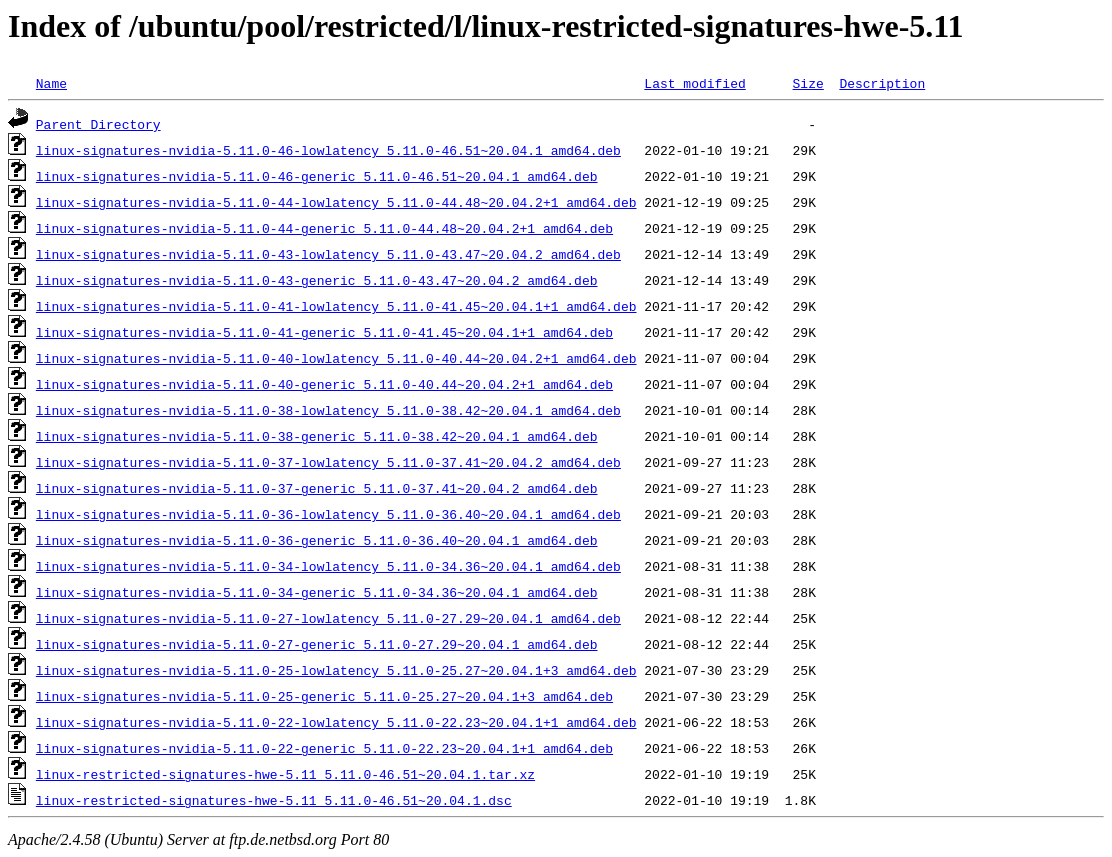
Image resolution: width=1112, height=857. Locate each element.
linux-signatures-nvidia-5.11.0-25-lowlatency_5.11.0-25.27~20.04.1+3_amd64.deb (336, 670)
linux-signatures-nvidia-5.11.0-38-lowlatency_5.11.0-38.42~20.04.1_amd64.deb (328, 410)
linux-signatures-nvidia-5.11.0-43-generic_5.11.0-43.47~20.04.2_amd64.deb (317, 280)
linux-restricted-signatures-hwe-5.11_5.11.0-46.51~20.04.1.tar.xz (285, 774)
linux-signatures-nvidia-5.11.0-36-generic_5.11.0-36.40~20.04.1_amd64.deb (317, 540)
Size (807, 83)
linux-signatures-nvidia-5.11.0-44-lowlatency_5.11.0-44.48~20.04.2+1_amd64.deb (336, 202)
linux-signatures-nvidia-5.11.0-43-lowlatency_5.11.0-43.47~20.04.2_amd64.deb (328, 254)
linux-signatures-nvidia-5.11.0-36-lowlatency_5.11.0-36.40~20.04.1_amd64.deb (328, 514)
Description (882, 83)
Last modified (694, 83)
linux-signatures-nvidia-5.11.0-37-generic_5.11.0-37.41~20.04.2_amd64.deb (317, 488)
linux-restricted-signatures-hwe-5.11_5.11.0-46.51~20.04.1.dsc (274, 800)
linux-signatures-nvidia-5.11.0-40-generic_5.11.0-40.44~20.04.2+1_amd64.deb (324, 384)
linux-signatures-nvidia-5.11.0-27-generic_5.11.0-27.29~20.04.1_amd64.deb (317, 644)
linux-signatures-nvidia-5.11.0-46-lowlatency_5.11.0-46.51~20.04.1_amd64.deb (328, 150)
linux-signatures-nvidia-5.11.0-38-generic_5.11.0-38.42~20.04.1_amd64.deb (317, 436)
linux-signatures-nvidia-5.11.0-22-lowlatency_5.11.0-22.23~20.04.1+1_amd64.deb (336, 722)
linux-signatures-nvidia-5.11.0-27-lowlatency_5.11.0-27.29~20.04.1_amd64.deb (328, 618)
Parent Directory (98, 124)
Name (51, 83)
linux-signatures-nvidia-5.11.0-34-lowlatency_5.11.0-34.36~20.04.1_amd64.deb (328, 566)
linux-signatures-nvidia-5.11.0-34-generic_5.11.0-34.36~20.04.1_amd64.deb (317, 592)
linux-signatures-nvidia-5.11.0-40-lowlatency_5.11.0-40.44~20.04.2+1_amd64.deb (336, 358)
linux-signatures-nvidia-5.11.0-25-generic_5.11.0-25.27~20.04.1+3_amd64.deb (324, 696)
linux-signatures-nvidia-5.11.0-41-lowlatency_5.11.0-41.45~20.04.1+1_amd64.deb (336, 306)
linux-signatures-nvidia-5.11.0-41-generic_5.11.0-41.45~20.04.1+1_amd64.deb (324, 332)
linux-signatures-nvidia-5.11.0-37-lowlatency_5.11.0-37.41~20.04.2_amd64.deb (328, 462)
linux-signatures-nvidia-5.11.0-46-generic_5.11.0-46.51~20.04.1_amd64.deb (317, 176)
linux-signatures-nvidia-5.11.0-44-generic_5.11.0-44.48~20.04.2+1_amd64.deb (324, 228)
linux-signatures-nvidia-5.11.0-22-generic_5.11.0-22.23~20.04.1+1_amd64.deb (324, 748)
